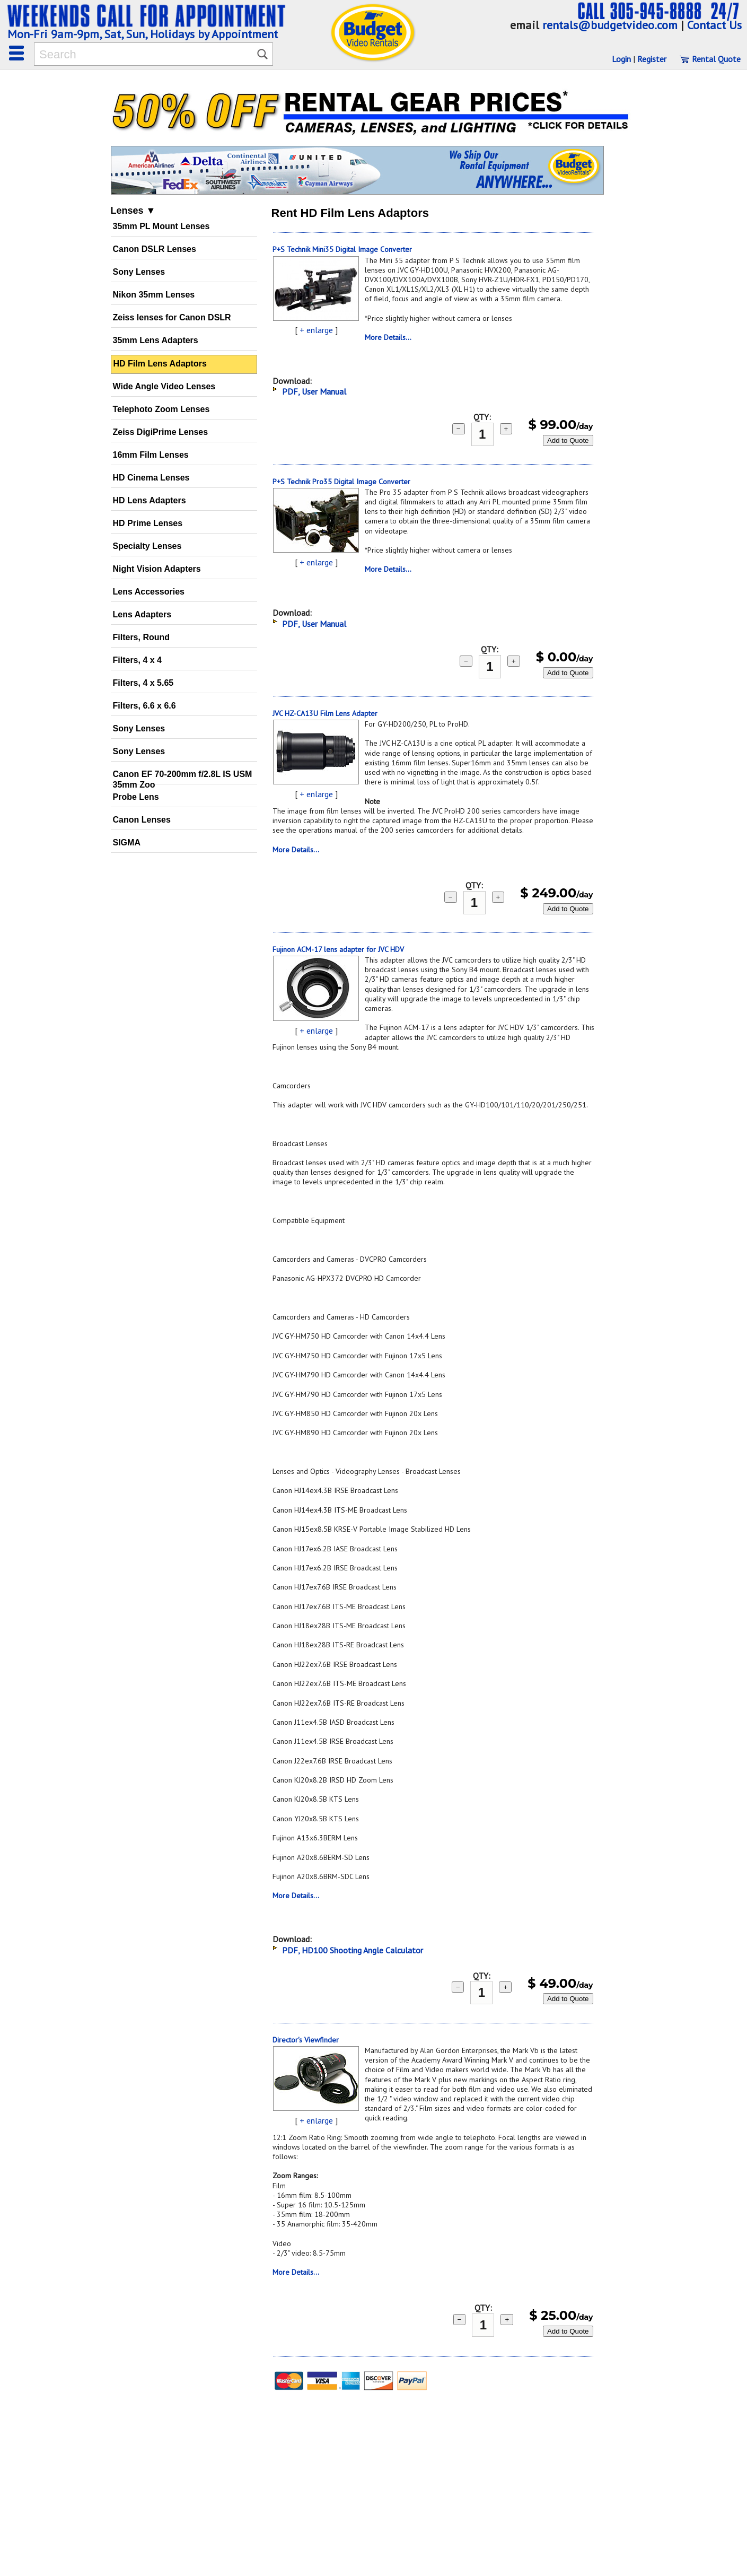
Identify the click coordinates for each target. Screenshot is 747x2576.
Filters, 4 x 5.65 (143, 682)
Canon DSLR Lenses (154, 249)
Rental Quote (710, 59)
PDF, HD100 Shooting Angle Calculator (352, 1950)
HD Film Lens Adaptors (160, 363)
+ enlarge (316, 330)
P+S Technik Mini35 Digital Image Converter (342, 249)
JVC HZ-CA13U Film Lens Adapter (325, 713)
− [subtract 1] (458, 429)
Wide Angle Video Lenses (164, 386)
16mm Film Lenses (151, 454)
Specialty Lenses (147, 546)
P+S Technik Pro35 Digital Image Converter (341, 481)
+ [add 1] (506, 429)
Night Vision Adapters (157, 568)
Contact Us (714, 25)
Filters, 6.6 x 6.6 (144, 705)
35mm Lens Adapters (155, 340)
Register (651, 59)
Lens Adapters (142, 614)
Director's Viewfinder (306, 2040)
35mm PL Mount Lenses (161, 226)
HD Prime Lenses (148, 523)
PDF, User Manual (314, 391)
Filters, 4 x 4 (137, 660)
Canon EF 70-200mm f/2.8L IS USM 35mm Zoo (182, 777)
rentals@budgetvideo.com (610, 25)
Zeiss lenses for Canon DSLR (172, 317)
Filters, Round (141, 637)
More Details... (388, 337)
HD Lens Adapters (149, 500)
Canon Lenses (142, 819)
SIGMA (126, 842)
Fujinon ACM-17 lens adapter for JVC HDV (338, 949)
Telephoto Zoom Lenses (161, 409)
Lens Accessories (148, 591)
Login (621, 59)
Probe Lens (136, 796)
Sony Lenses (139, 271)
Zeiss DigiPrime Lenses (160, 431)
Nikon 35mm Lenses (154, 294)
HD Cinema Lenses (151, 477)
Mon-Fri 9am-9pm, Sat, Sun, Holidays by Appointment (142, 34)
